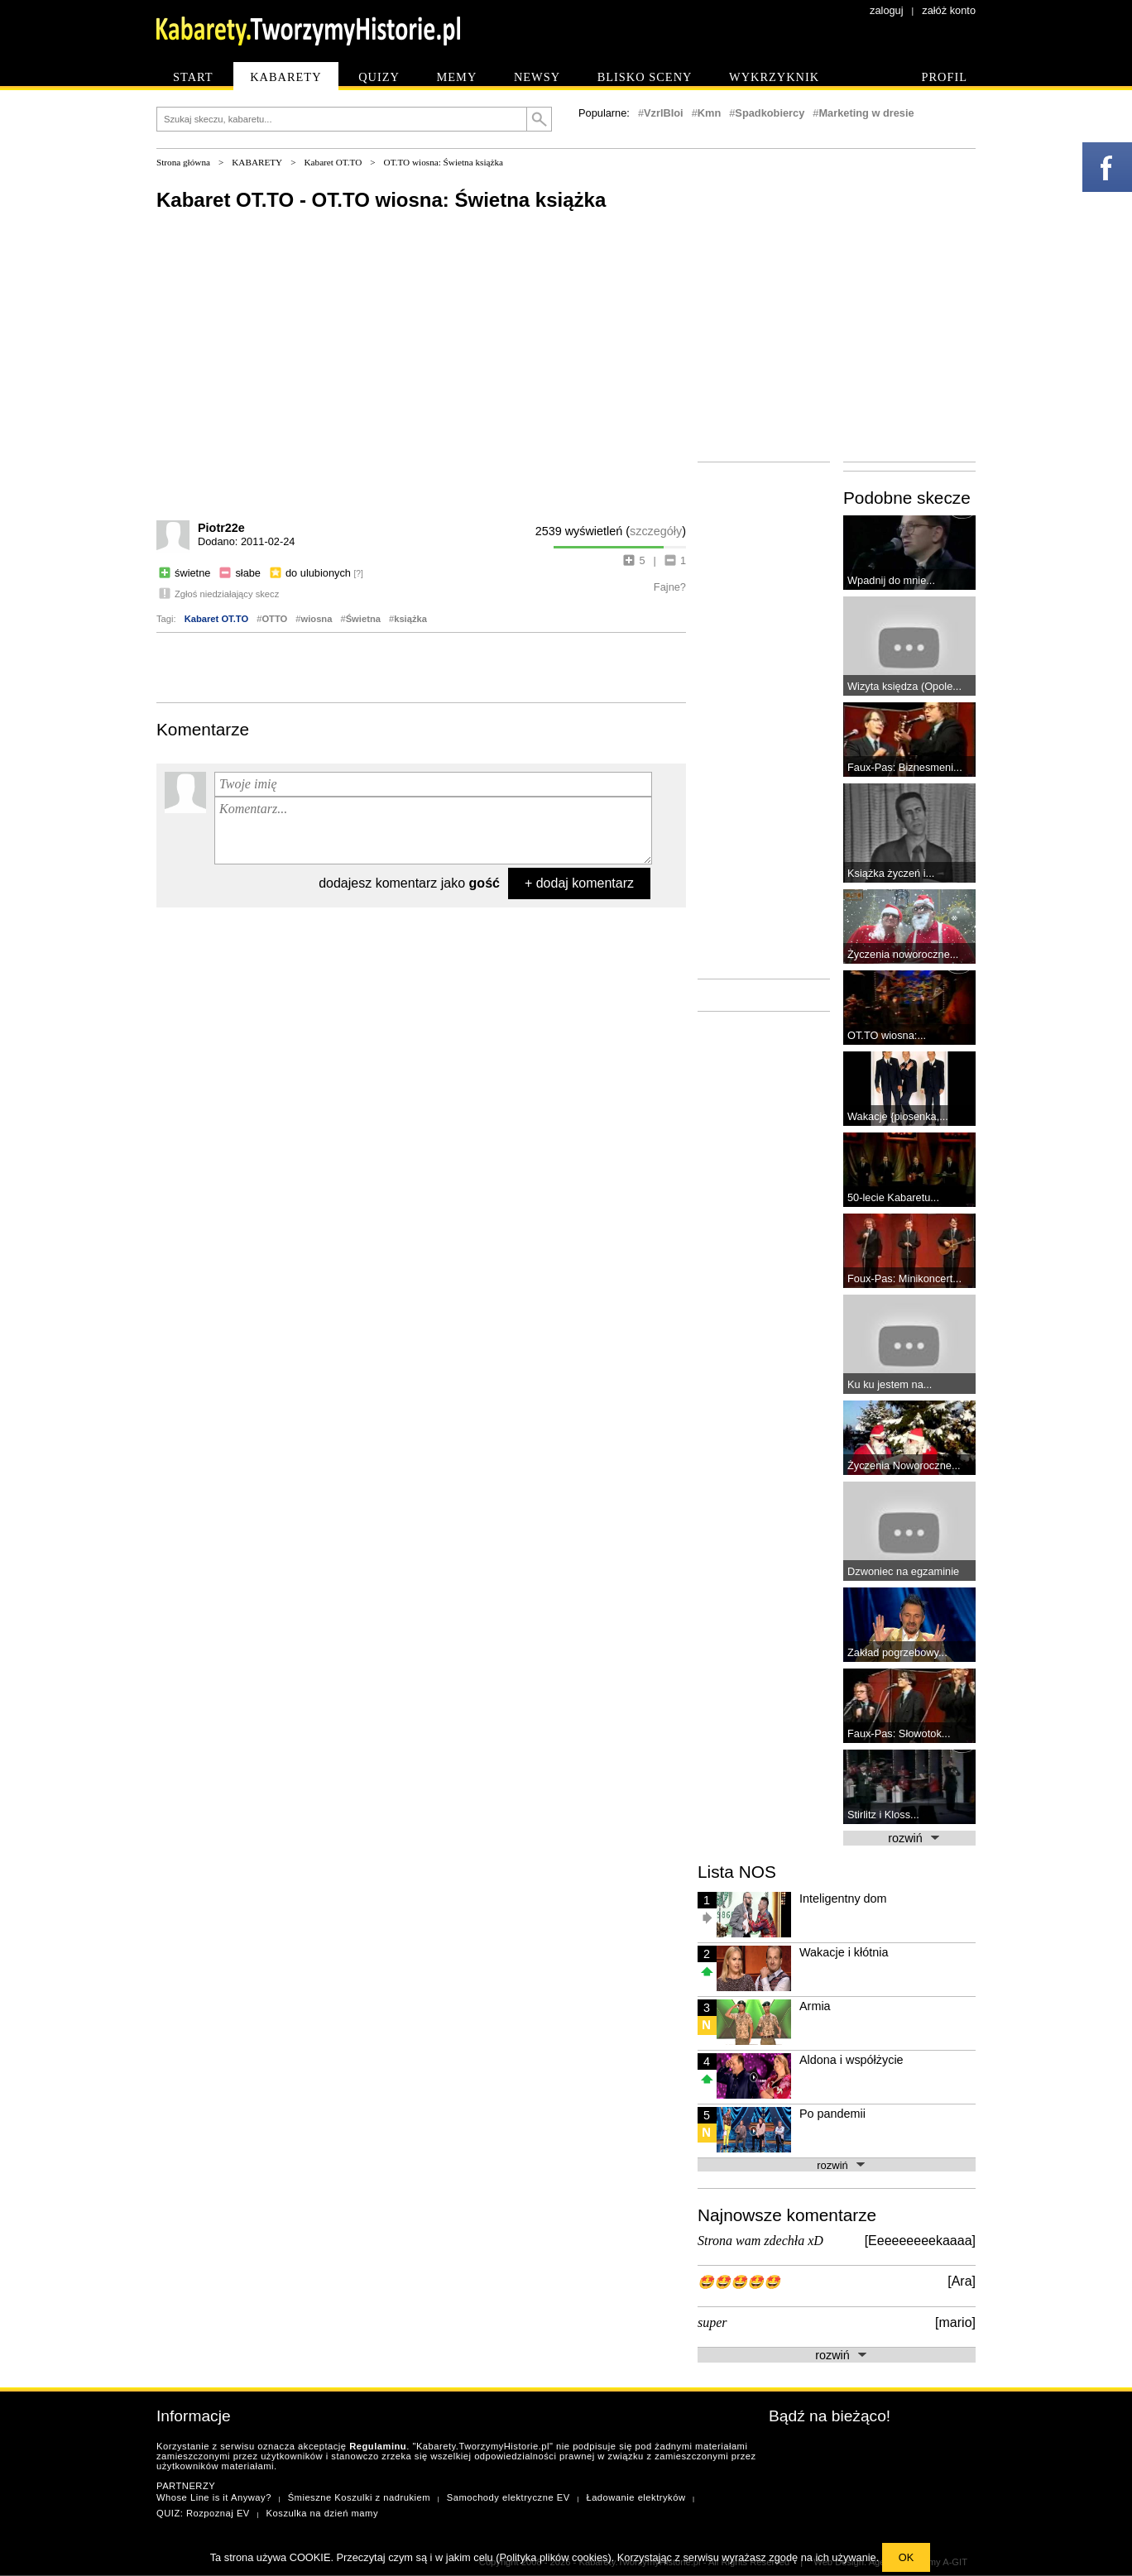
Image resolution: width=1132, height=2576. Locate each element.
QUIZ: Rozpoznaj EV (203, 2513)
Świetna (363, 619)
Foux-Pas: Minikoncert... (904, 1278)
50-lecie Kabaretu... (893, 1197)
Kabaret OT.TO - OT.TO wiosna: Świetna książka (381, 200)
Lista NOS (737, 1871)
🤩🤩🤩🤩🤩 (739, 2282)
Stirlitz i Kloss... (883, 1814)
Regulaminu (377, 2446)
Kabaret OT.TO (333, 162)
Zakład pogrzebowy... (897, 1652)
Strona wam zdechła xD (760, 2241)
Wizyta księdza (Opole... (904, 686)
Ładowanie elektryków (635, 2497)
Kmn (709, 113)
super (712, 2322)
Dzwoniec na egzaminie (903, 1571)
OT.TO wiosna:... (886, 1035)
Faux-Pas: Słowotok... (898, 1733)
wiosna (317, 619)
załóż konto (949, 10)
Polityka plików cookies (554, 2557)
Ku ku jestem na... (889, 1384)
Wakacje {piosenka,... (897, 1116)
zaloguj (887, 10)
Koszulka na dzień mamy (322, 2513)
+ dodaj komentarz (579, 883)
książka (410, 619)
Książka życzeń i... (890, 873)
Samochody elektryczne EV (508, 2497)
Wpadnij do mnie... (891, 580)
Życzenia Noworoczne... (904, 1465)
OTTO (274, 619)
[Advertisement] (421, 666)
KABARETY (257, 162)
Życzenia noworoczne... (902, 954)
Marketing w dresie (866, 113)
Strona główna (183, 162)
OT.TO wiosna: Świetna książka (443, 162)
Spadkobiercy (769, 113)
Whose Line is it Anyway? (213, 2497)
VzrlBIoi (664, 113)
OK (906, 2557)
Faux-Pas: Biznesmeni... (904, 767)
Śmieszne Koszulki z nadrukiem (359, 2497)
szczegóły (656, 531)
